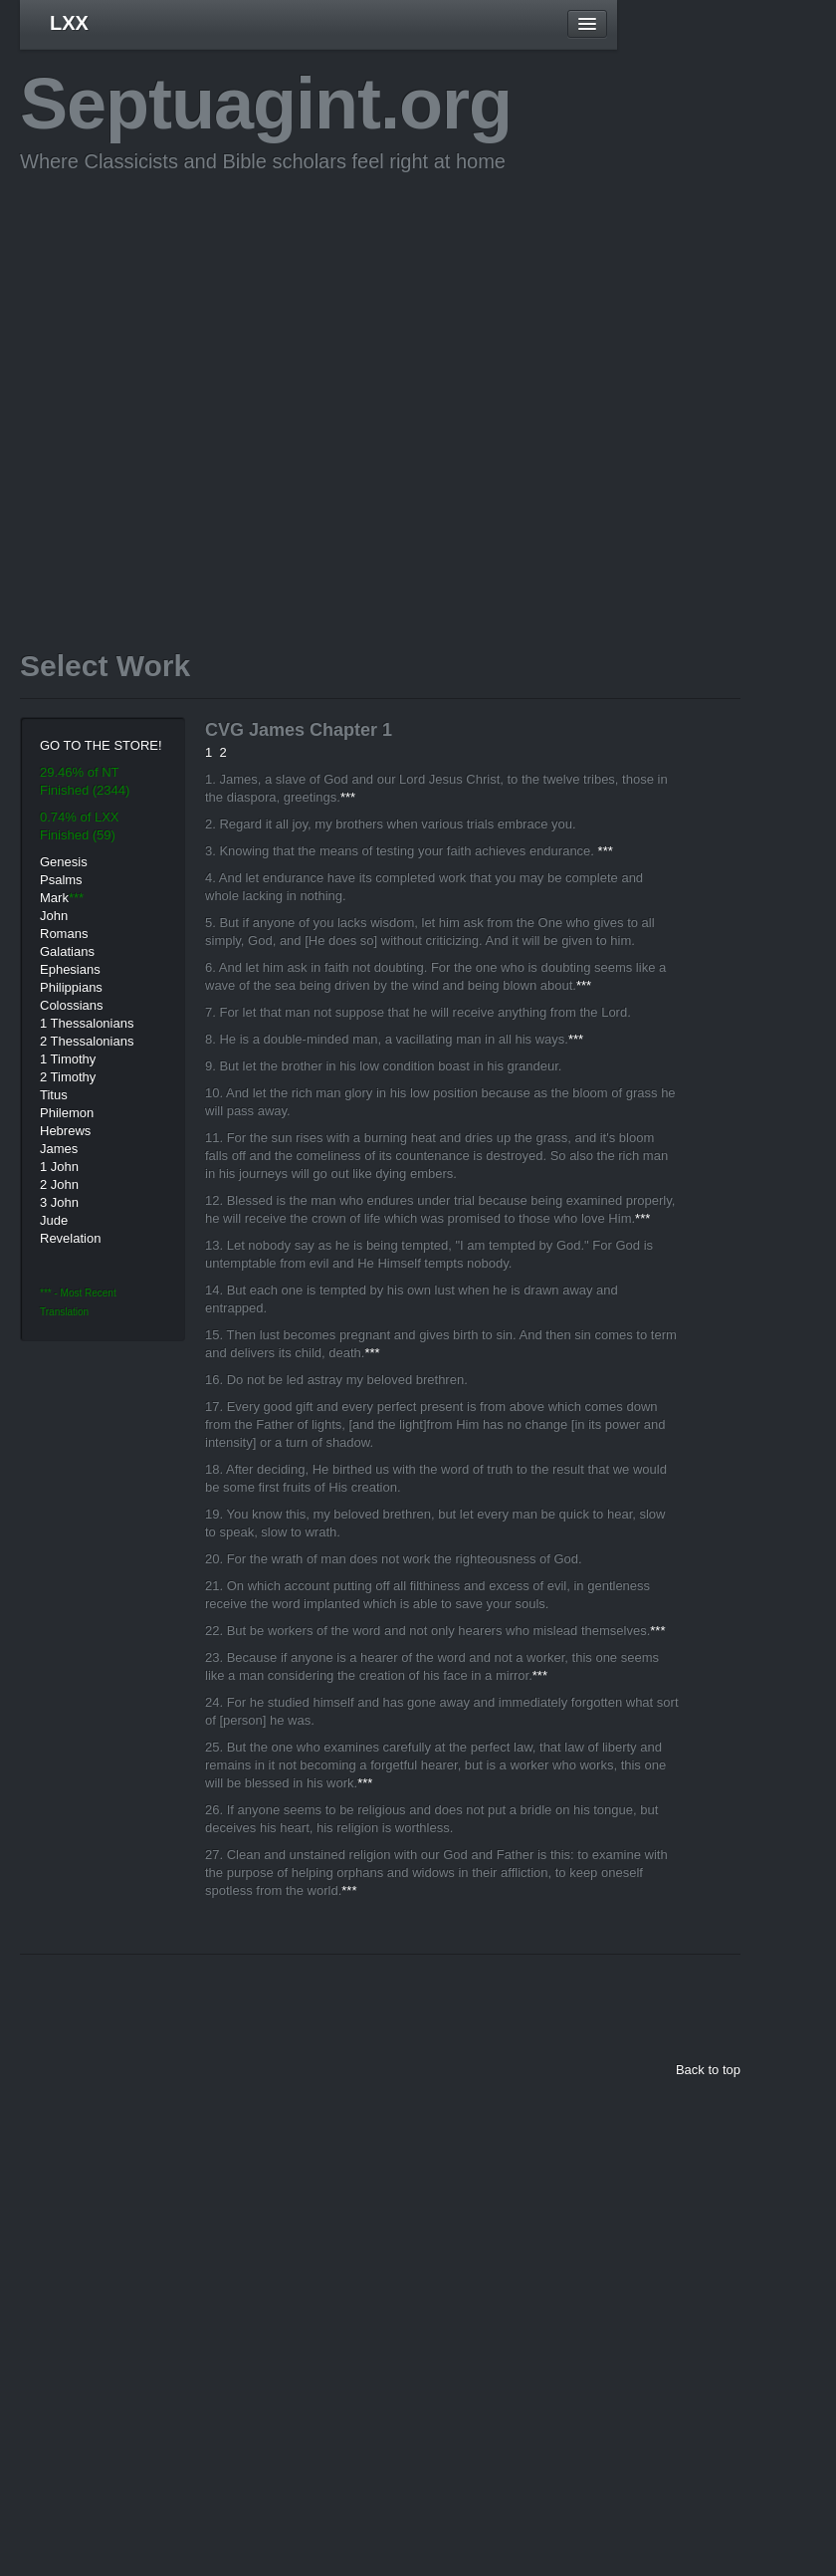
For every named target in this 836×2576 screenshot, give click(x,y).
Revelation (70, 1238)
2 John (59, 1184)
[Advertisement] (187, 381)
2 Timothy (68, 1076)
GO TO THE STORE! (101, 745)
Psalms (61, 879)
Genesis (64, 861)
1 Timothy (68, 1059)
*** (347, 797)
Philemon (67, 1112)
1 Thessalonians (86, 1023)
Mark (54, 897)
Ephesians (70, 969)
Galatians (67, 951)
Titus (54, 1094)
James (59, 1148)
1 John (59, 1166)
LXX (69, 23)
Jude (54, 1220)
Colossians (72, 1005)
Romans (64, 933)
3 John (59, 1202)
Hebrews (65, 1130)
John (54, 915)
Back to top (708, 2069)
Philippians (71, 987)
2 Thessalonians (86, 1041)
